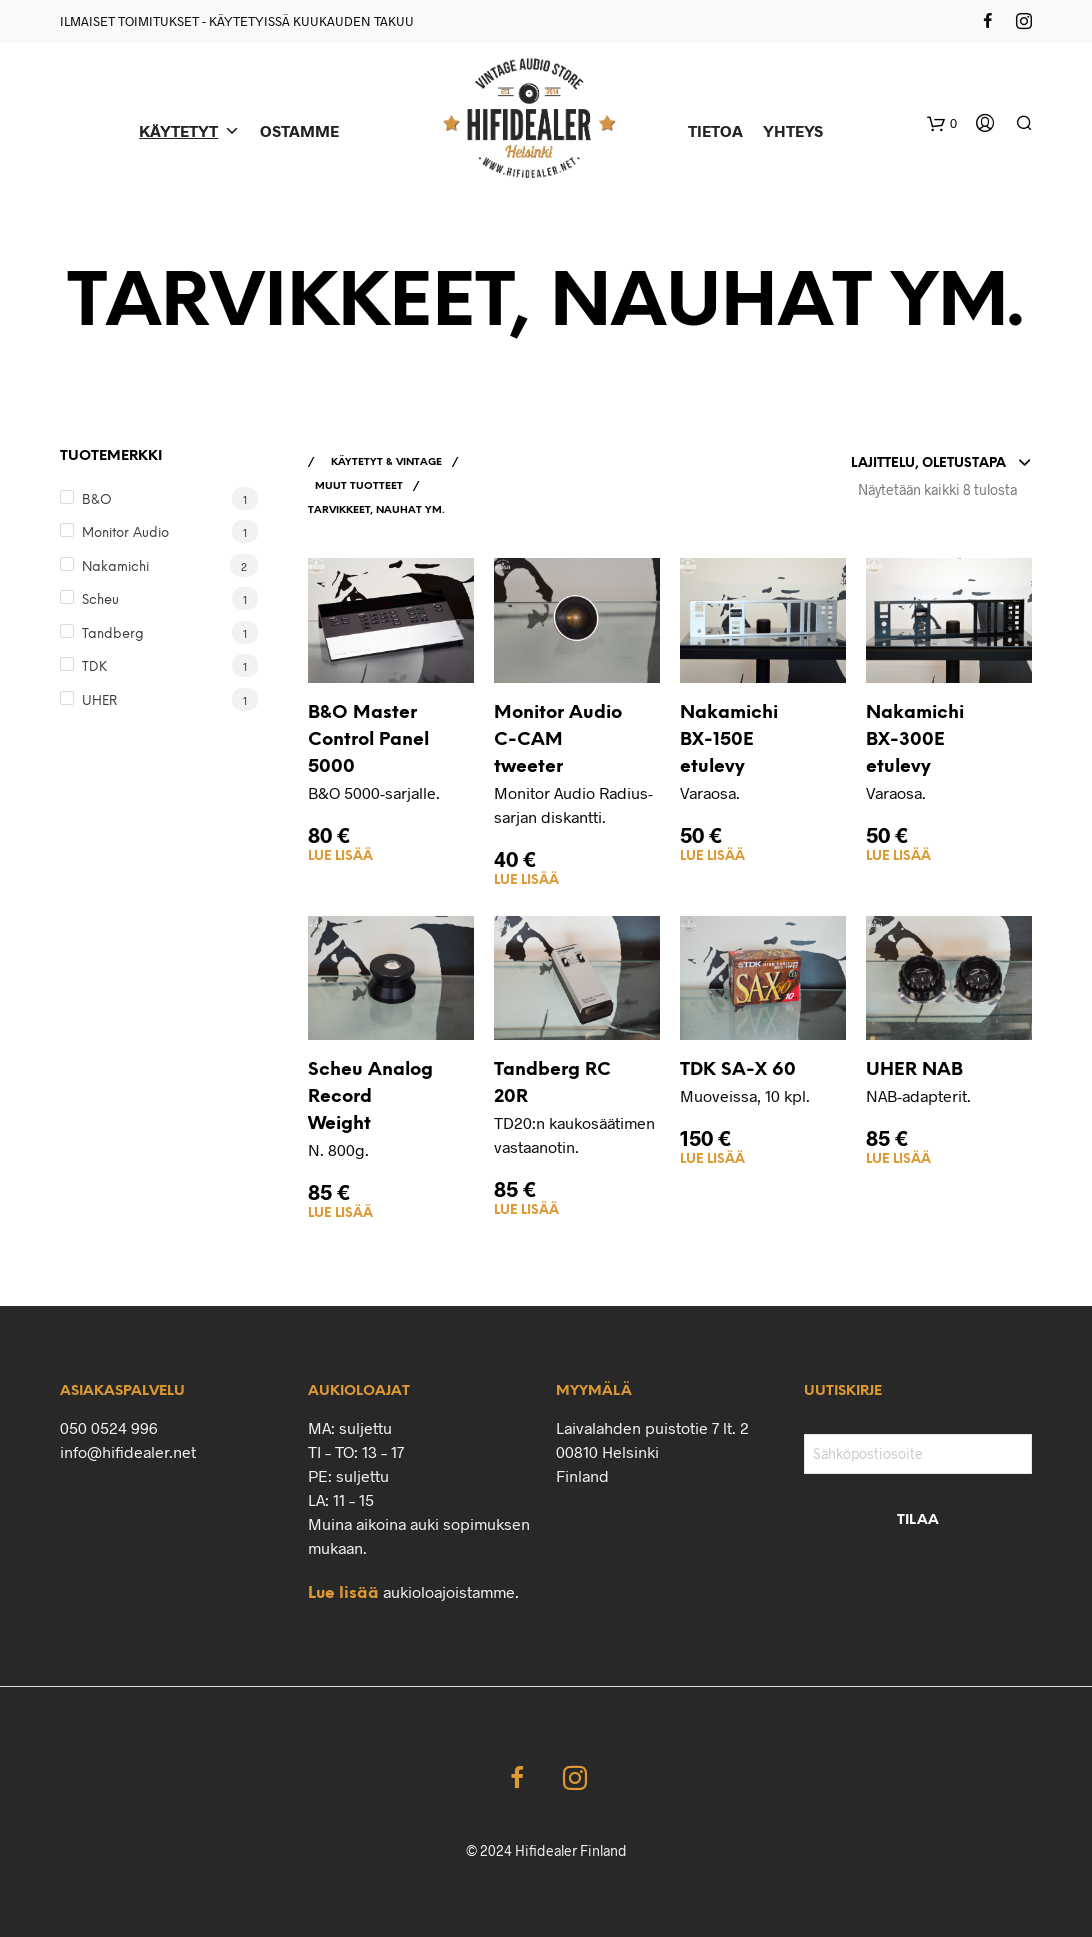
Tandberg (113, 634)
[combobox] (941, 464)
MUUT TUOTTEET (359, 486)
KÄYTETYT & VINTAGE (386, 462)
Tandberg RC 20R (552, 1084)
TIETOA (715, 130)
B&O (97, 500)
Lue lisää (340, 856)
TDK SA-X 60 (738, 1070)
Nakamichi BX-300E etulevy (915, 740)
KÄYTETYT (189, 130)
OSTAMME (299, 130)
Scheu (100, 600)
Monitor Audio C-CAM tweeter (558, 740)
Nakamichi (115, 567)
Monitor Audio (125, 533)
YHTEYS (793, 130)
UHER (99, 701)
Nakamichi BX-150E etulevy (729, 740)
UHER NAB (914, 1070)
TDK (94, 667)
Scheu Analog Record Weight (370, 1097)
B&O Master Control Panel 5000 (368, 740)
